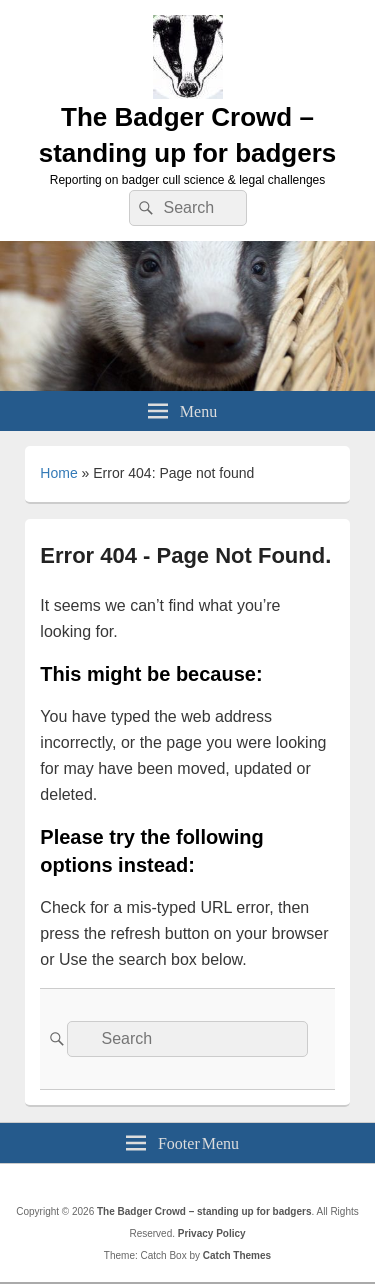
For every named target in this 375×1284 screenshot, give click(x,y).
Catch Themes (237, 1255)
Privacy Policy (212, 1233)
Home (58, 473)
